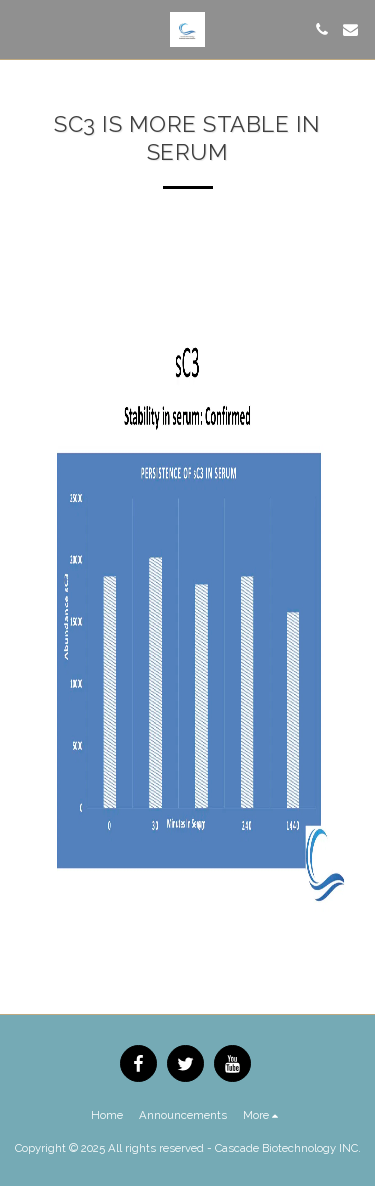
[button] (22, 29)
